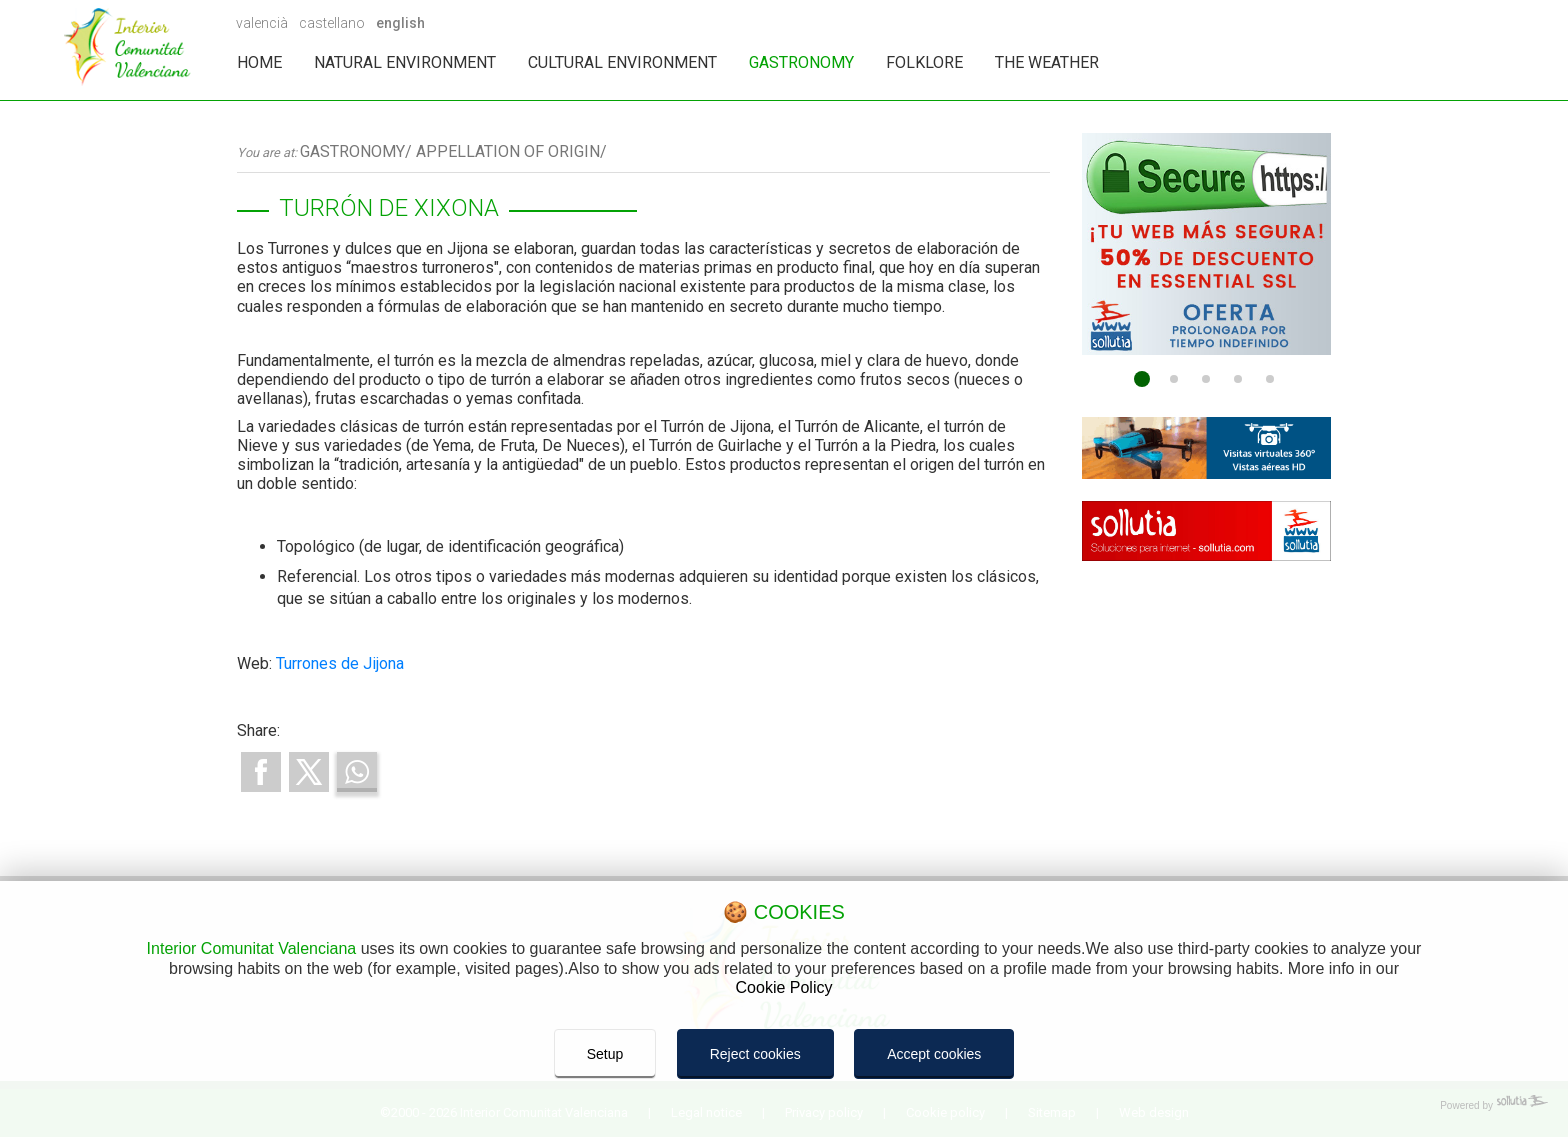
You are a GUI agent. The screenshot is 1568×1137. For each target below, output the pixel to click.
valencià (262, 23)
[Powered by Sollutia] (784, 1106)
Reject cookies (755, 1054)
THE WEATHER (1047, 62)
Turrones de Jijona (340, 663)
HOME (259, 62)
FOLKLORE (924, 62)
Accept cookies (934, 1054)
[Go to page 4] (1238, 379)
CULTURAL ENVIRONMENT (622, 62)
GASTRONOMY (801, 62)
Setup (605, 1054)
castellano (332, 23)
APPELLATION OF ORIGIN (508, 151)
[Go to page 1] (1142, 379)
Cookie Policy (784, 987)
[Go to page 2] (1174, 379)
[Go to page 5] (1270, 379)
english (400, 23)
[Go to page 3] (1206, 379)
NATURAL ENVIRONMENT (405, 62)
